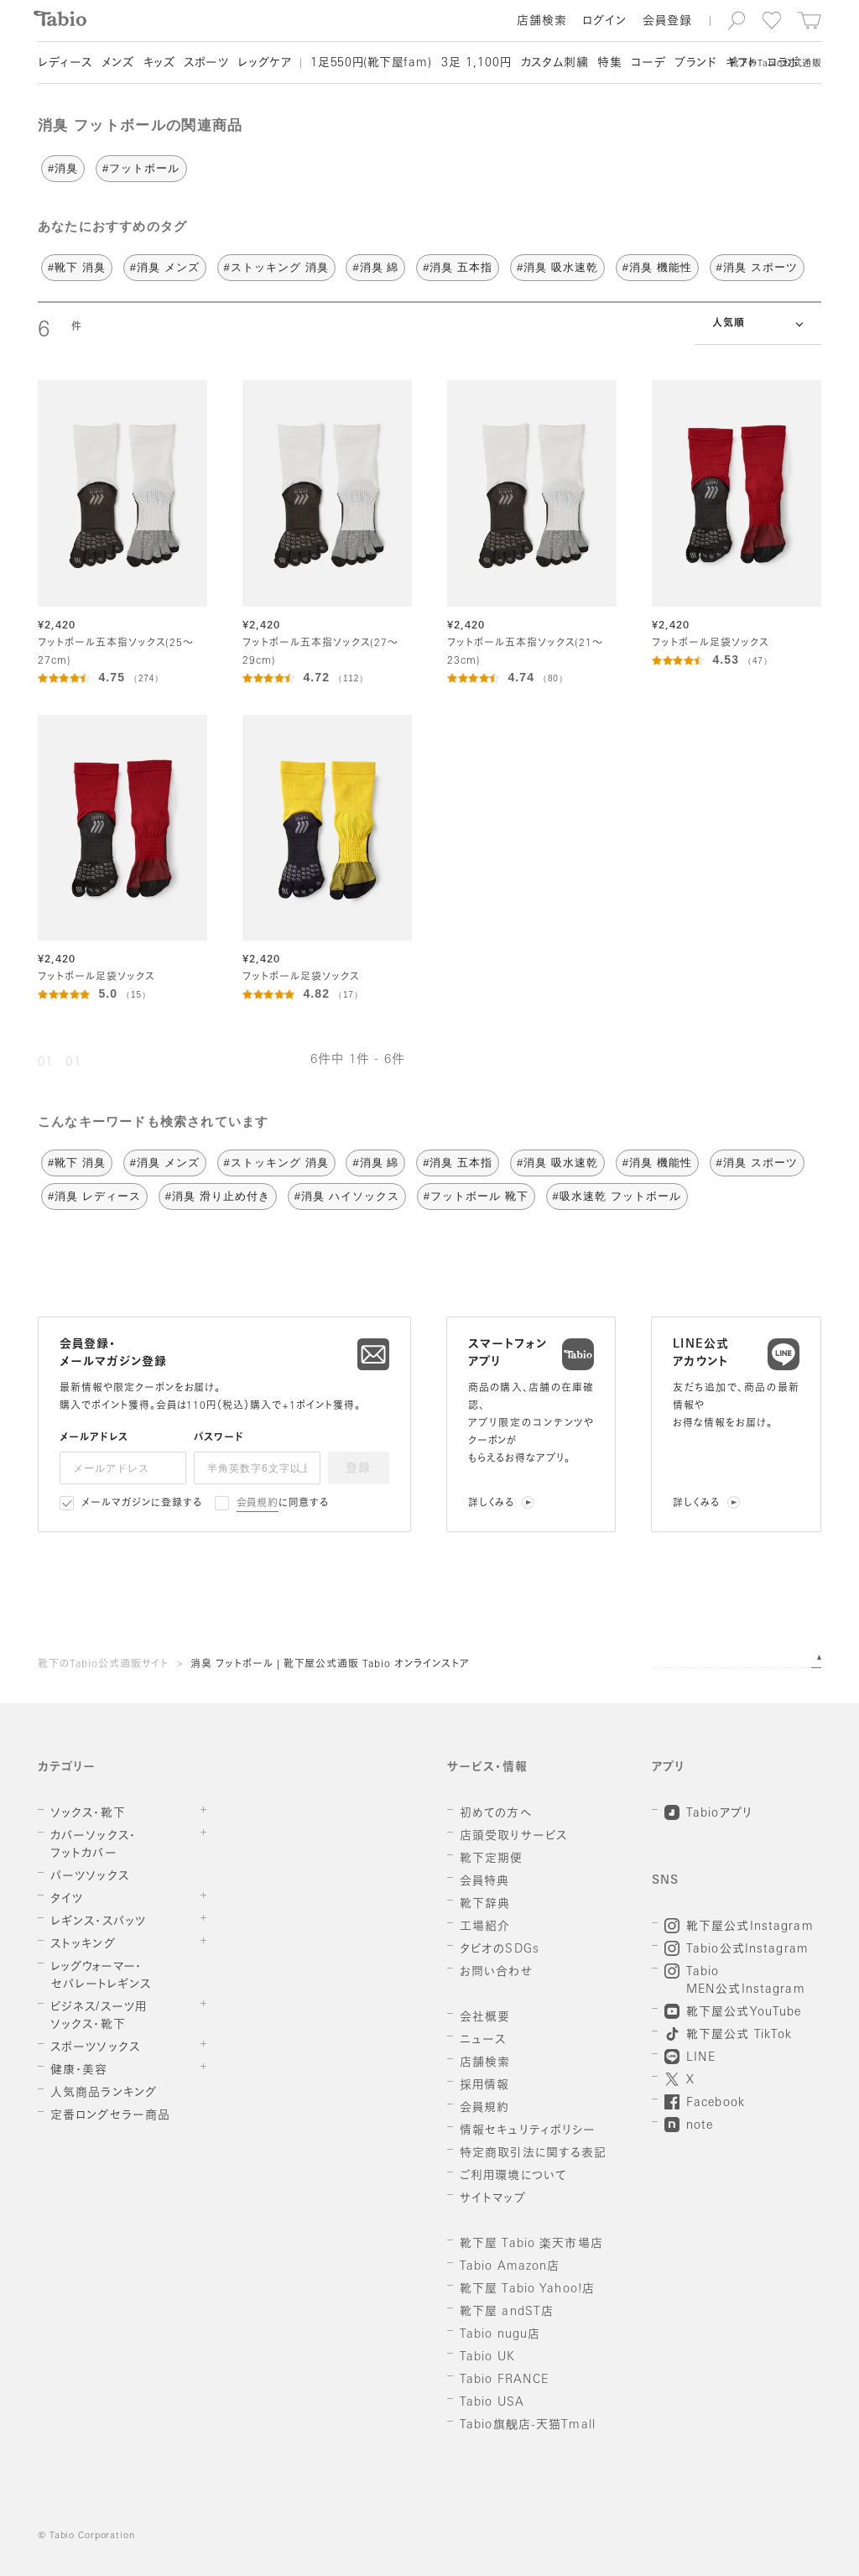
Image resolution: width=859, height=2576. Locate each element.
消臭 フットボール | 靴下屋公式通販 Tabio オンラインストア (330, 1665)
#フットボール (141, 168)
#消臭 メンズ (165, 267)
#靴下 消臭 (77, 267)
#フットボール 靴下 (476, 1196)
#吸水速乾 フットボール (617, 1196)
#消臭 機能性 (657, 267)
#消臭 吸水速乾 (557, 267)
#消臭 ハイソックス (346, 1196)
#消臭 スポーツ (757, 267)
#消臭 (63, 168)
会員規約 (258, 1504)
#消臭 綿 (375, 267)
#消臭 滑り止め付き (217, 1196)
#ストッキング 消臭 (276, 267)
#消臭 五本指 (457, 267)
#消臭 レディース (94, 1196)
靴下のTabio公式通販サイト (103, 1665)
